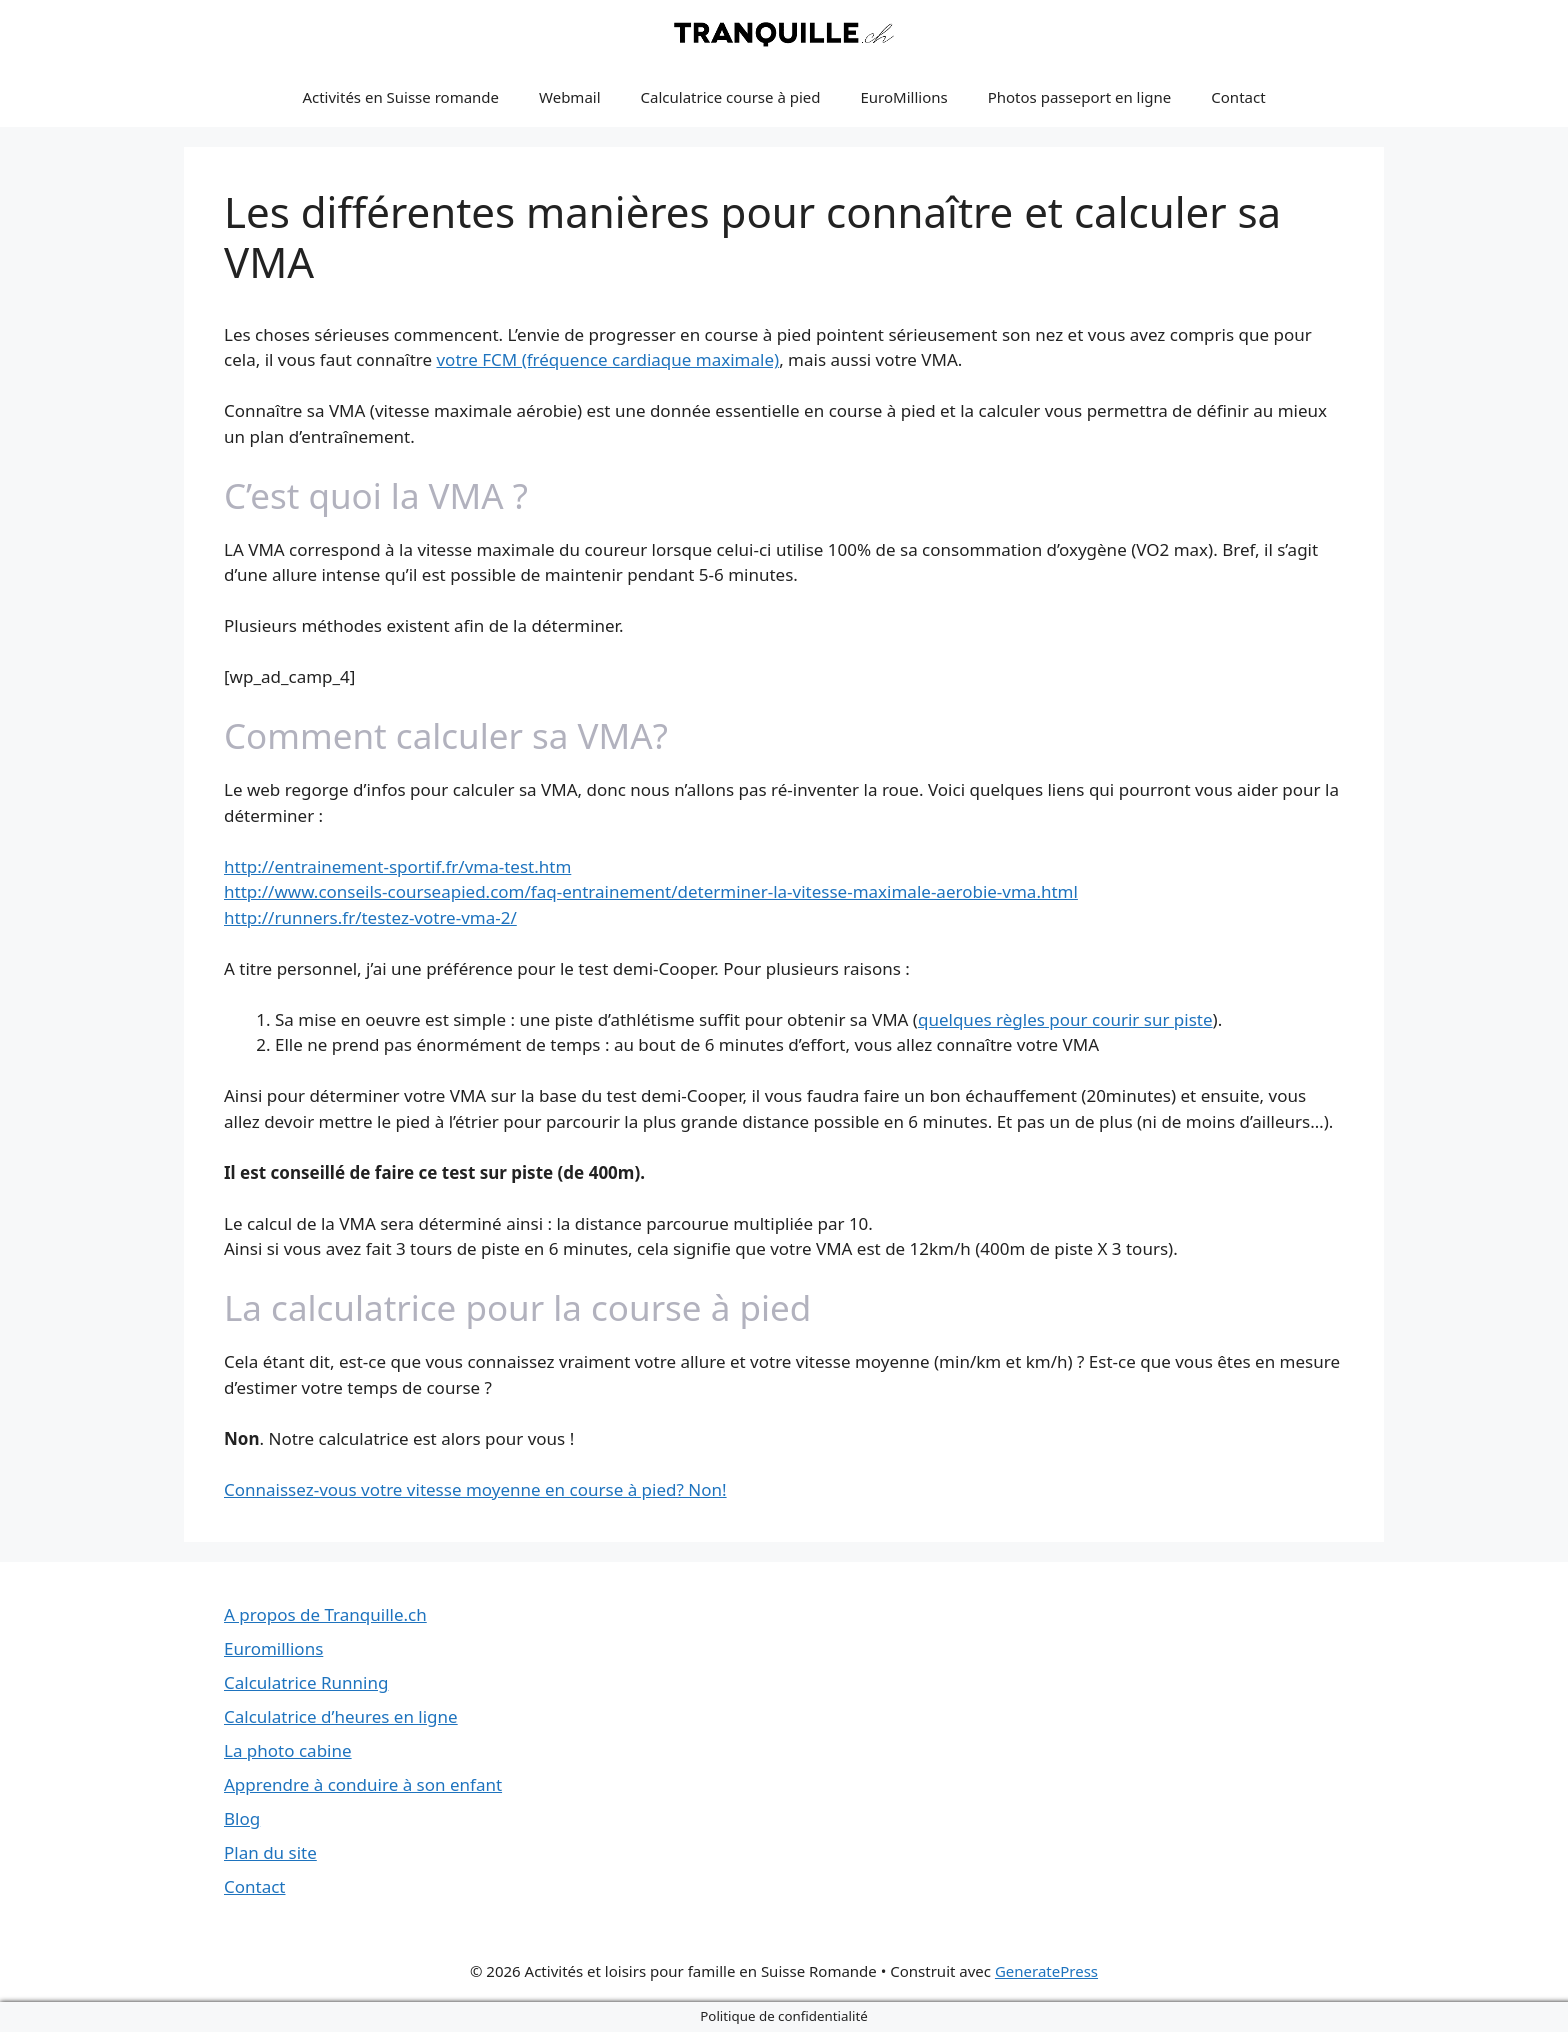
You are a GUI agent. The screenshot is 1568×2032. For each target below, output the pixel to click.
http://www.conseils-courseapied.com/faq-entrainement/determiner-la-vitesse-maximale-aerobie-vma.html (651, 891)
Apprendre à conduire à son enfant (363, 1784)
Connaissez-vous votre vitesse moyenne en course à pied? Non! (475, 1489)
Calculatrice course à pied (731, 97)
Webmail (570, 97)
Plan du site (270, 1852)
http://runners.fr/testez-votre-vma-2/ (370, 917)
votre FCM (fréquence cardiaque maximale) (607, 359)
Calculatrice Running (306, 1682)
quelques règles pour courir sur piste (1065, 1019)
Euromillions (273, 1648)
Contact (1238, 97)
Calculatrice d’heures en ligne (341, 1716)
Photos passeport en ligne (1080, 97)
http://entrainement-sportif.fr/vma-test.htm (397, 866)
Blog (242, 1818)
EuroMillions (904, 97)
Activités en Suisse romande (400, 97)
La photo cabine (288, 1750)
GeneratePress (1046, 1971)
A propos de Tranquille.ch (325, 1614)
